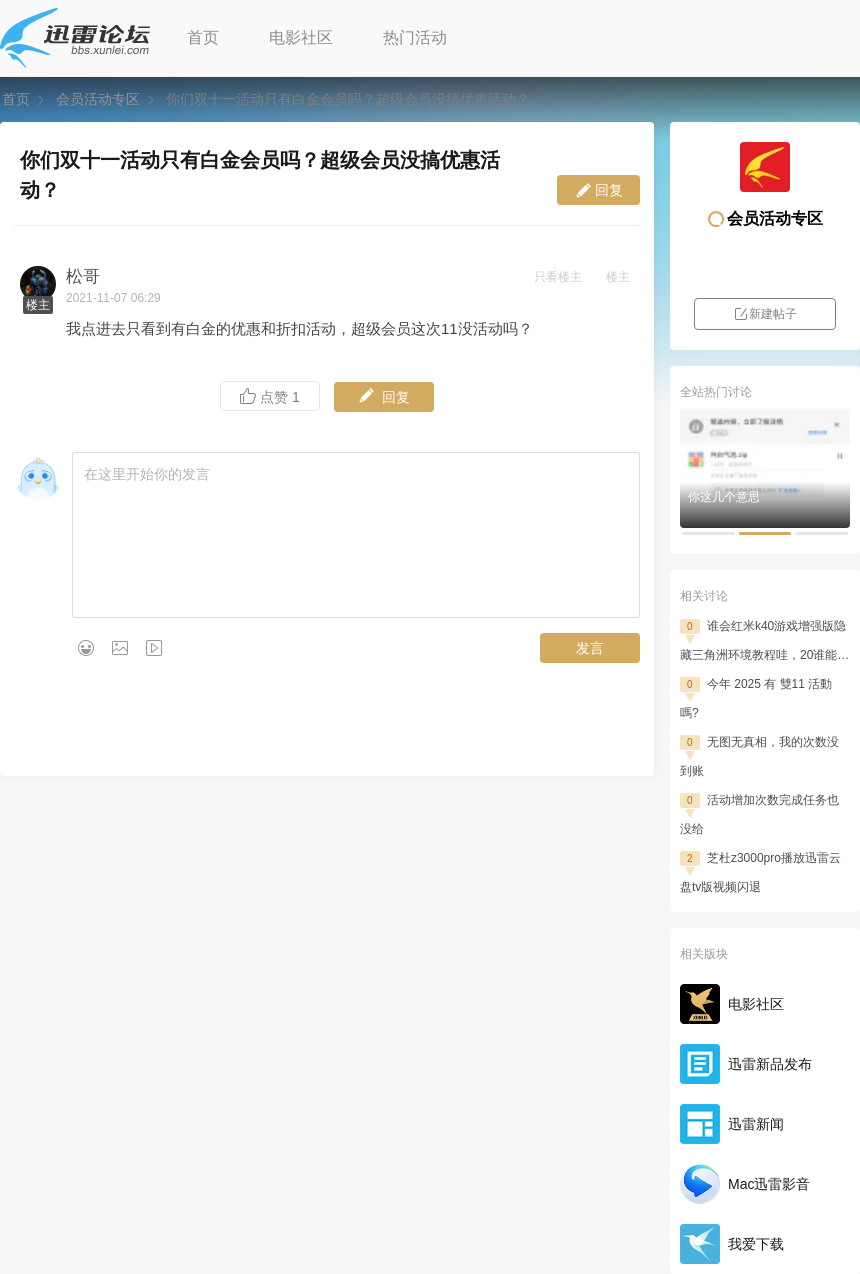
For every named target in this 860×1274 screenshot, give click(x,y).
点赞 (270, 396)
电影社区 (301, 37)
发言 (590, 648)
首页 (203, 37)
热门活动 (415, 37)
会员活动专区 (98, 99)
